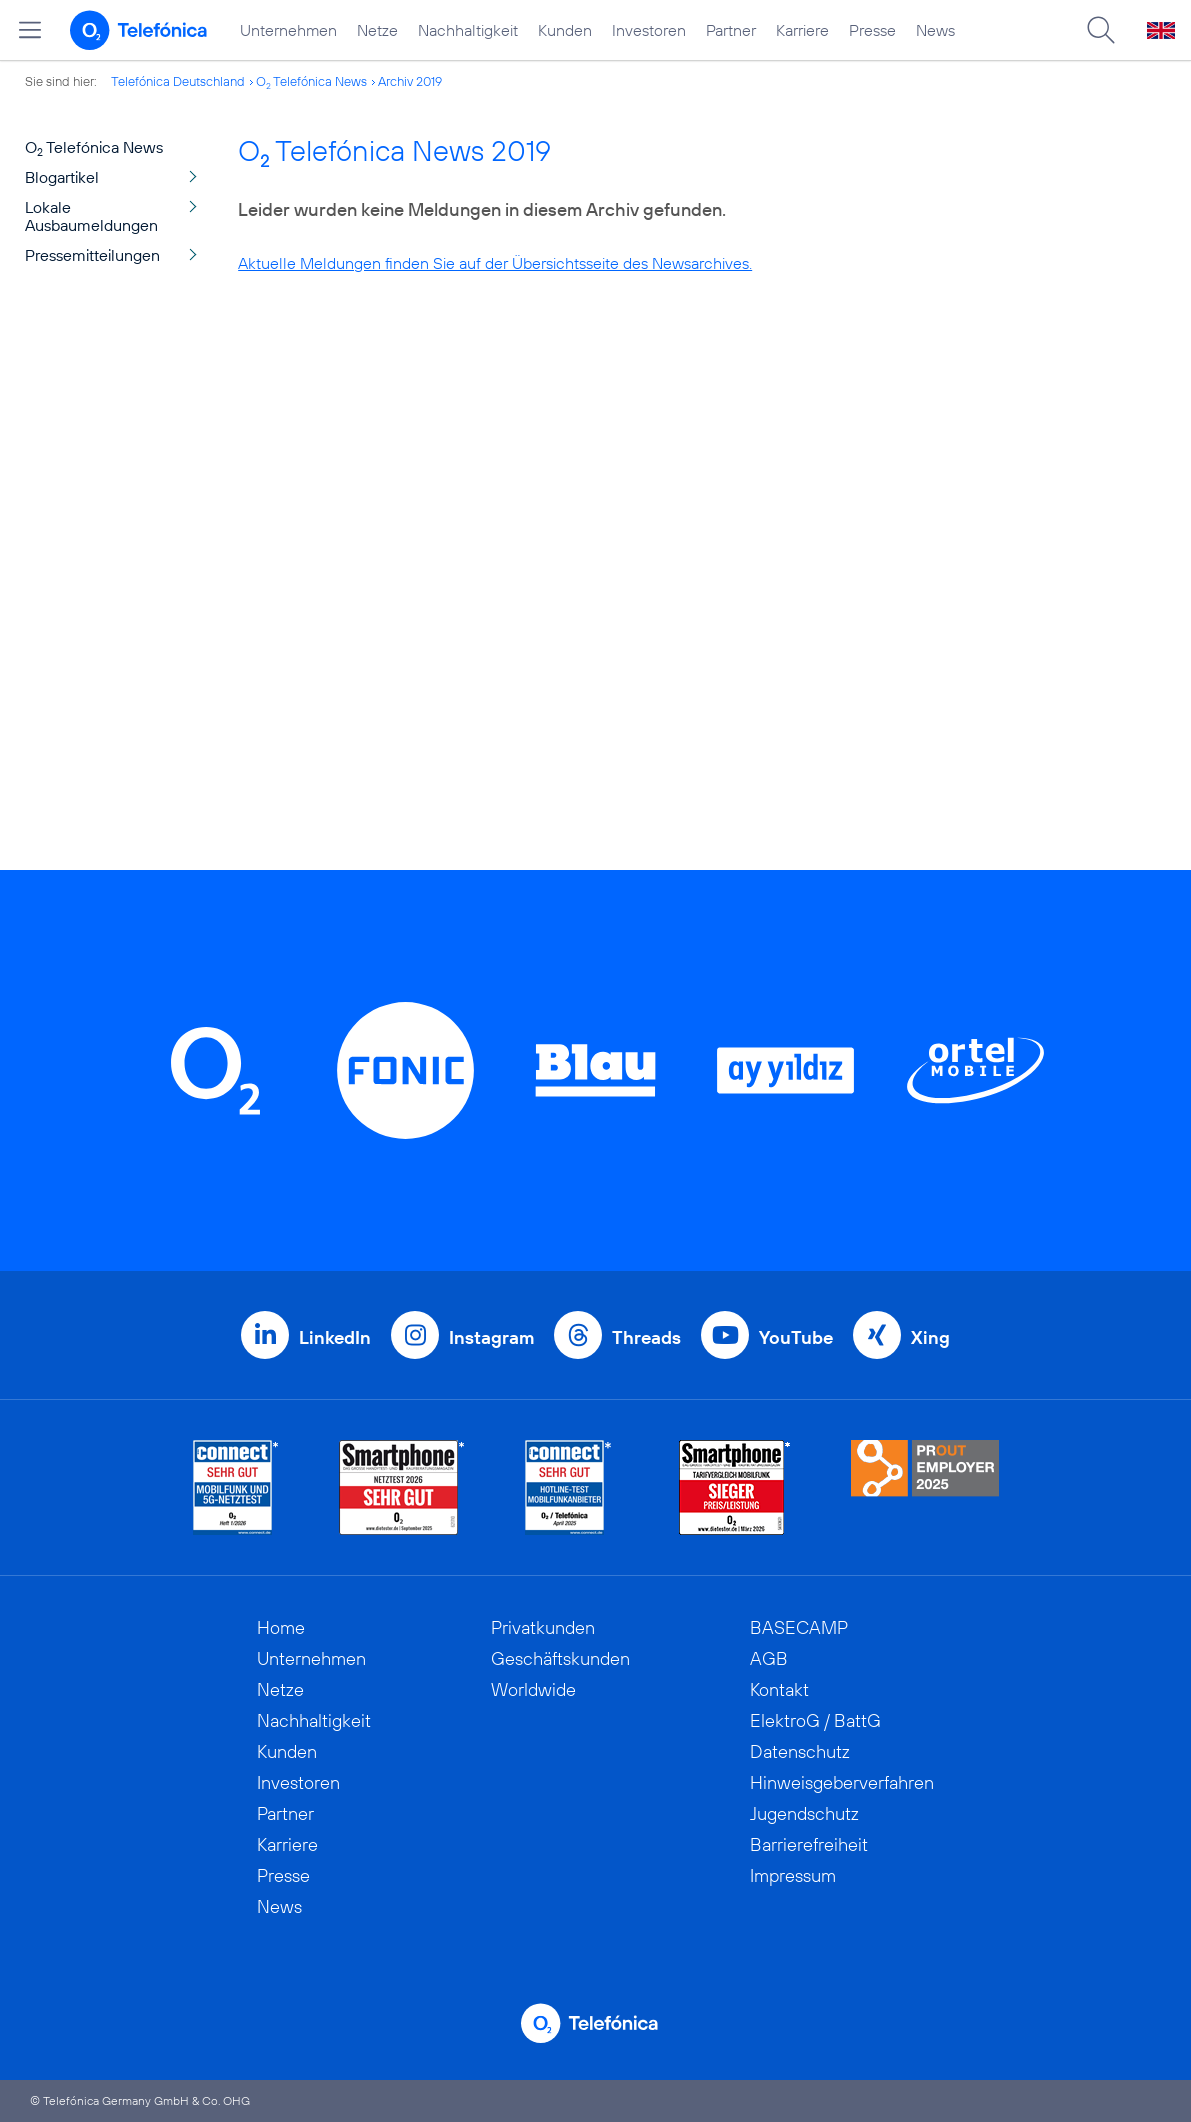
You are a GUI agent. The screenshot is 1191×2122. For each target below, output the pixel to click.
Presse (872, 30)
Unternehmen (288, 30)
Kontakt (779, 1689)
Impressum (793, 1875)
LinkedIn (335, 1337)
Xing (930, 1337)
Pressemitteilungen (92, 255)
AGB (769, 1658)
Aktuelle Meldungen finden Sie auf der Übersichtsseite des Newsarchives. (495, 263)
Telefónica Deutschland (178, 81)
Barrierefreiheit (809, 1844)
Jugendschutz (804, 1813)
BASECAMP (799, 1627)
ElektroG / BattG (815, 1720)
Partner (731, 30)
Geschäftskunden (560, 1658)
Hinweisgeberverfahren (842, 1782)
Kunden (565, 30)
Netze (377, 30)
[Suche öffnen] (1101, 30)
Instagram (491, 1337)
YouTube (796, 1337)
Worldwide (533, 1689)
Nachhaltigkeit (468, 30)
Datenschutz (800, 1751)
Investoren (649, 30)
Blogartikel (62, 177)
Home (281, 1627)
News (935, 30)
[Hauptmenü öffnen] (30, 30)
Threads (646, 1337)
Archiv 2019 (410, 81)
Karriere (802, 30)
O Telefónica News (311, 81)
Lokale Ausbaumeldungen (91, 216)
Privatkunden (543, 1627)
